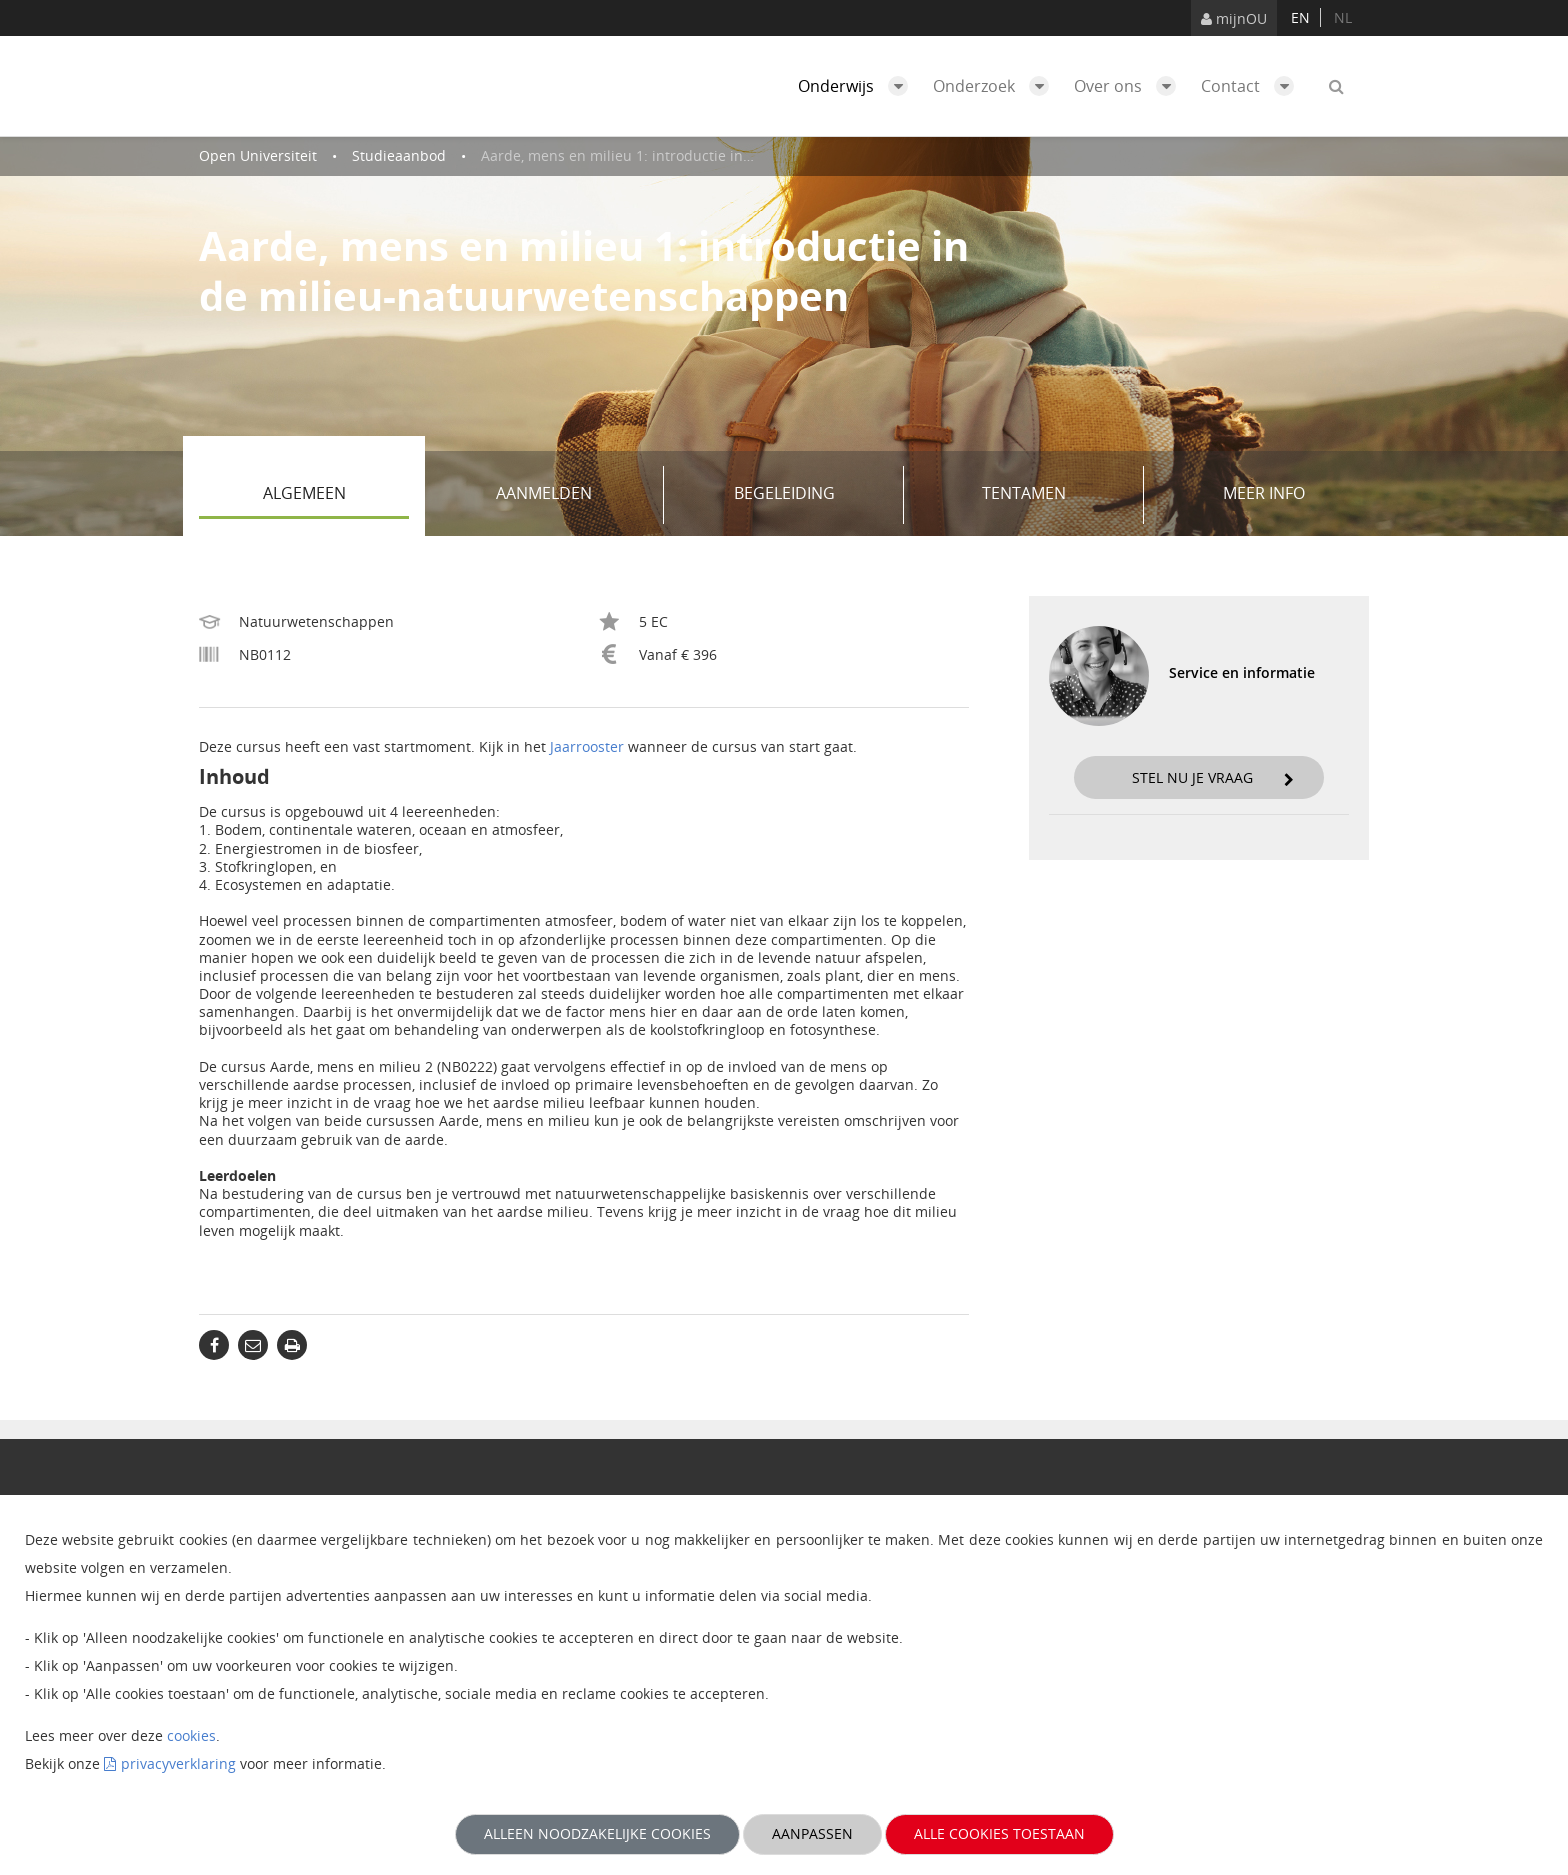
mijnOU (1234, 18)
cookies (191, 1735)
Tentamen (1055, 495)
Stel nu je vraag (1213, 777)
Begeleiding (812, 495)
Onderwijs (858, 86)
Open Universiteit (258, 155)
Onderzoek (996, 86)
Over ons (1130, 86)
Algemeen (336, 495)
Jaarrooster (587, 746)
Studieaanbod (399, 155)
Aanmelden (572, 495)
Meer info (1264, 493)
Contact (1252, 86)
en (1300, 17)
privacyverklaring (178, 1763)
